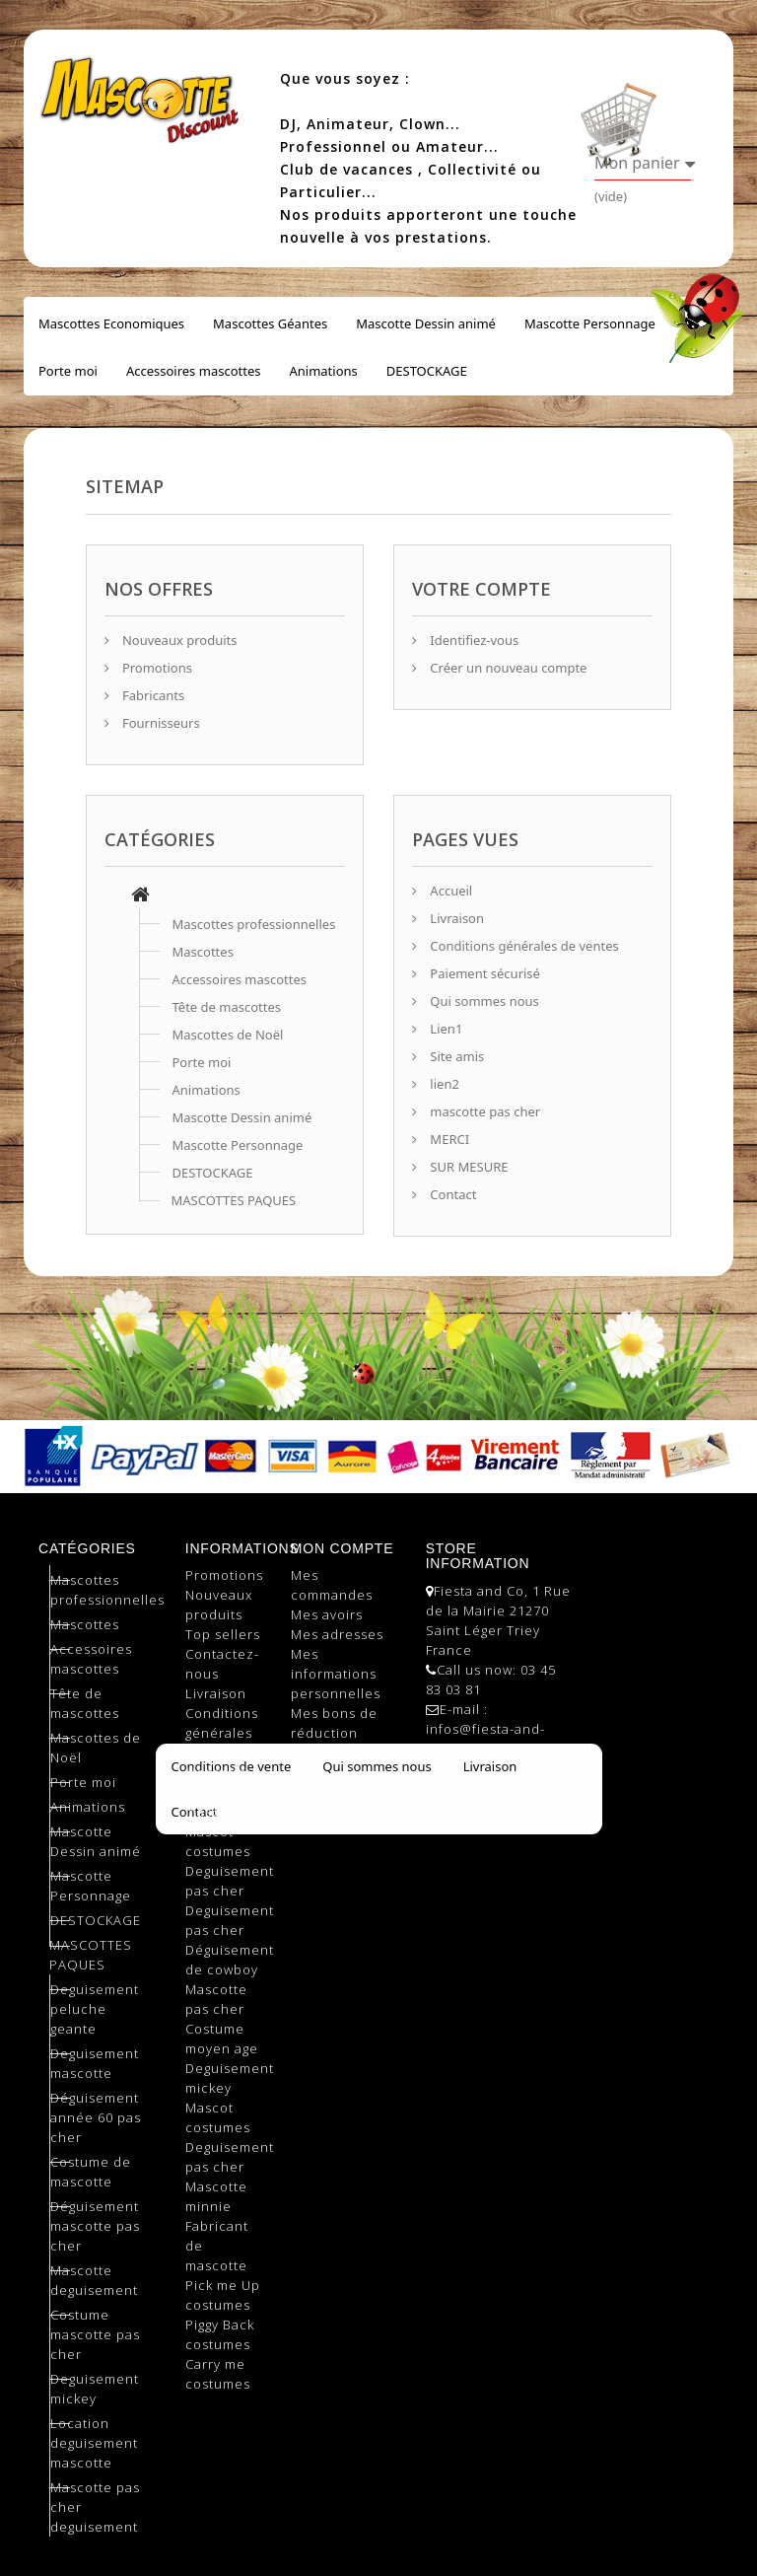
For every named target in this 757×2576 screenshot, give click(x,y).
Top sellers (222, 1634)
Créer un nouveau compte (506, 668)
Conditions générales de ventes (523, 946)
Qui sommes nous (483, 1001)
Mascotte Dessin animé (426, 323)
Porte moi (68, 371)
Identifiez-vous (472, 640)
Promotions (155, 668)
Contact (451, 1194)
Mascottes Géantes (270, 323)
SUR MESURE (467, 1167)
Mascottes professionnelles (254, 924)
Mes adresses (337, 1634)
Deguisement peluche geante (94, 2009)
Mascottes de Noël (228, 1034)
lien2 (443, 1084)
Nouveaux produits (178, 640)
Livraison (455, 918)
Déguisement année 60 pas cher (95, 2117)
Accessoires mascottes (193, 371)
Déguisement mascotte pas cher (95, 2225)
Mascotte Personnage (589, 323)
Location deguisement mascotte (94, 2442)
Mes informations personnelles (335, 1673)
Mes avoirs (327, 1614)
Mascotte (216, 1772)
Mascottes (203, 952)
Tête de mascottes (227, 1007)
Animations (323, 371)
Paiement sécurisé (483, 973)
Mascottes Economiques (111, 323)
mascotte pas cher (483, 1111)
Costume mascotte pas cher (95, 2334)
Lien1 (444, 1029)
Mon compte (342, 1548)
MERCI (448, 1139)
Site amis (455, 1056)
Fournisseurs (159, 723)
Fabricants (152, 695)
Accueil (449, 890)
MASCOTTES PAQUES (234, 1200)
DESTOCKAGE (426, 371)
